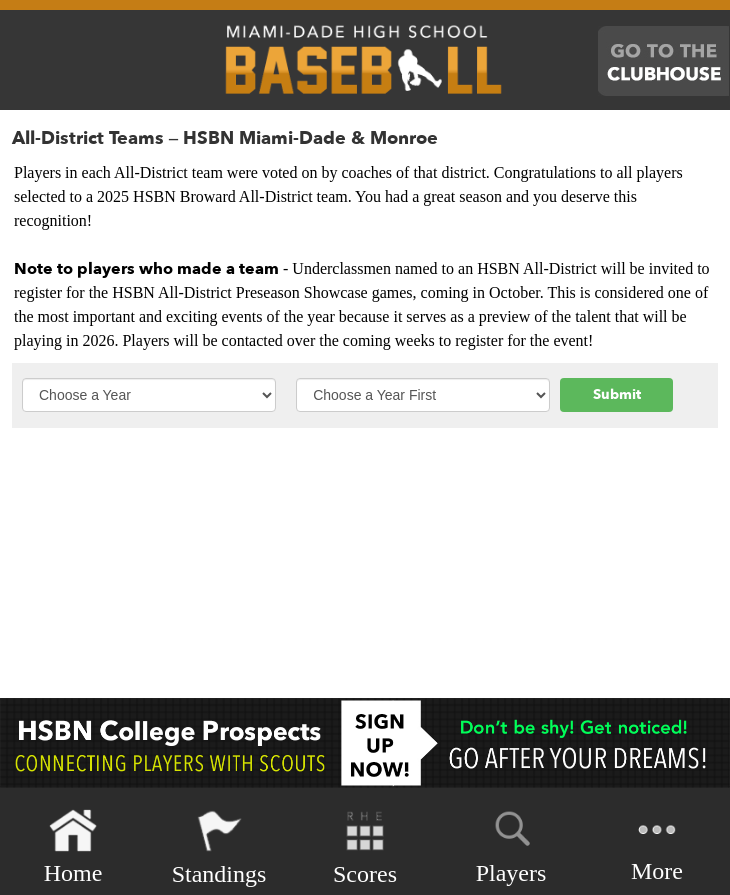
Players (511, 844)
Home (73, 847)
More (657, 845)
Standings (219, 847)
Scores (365, 847)
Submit (617, 394)
